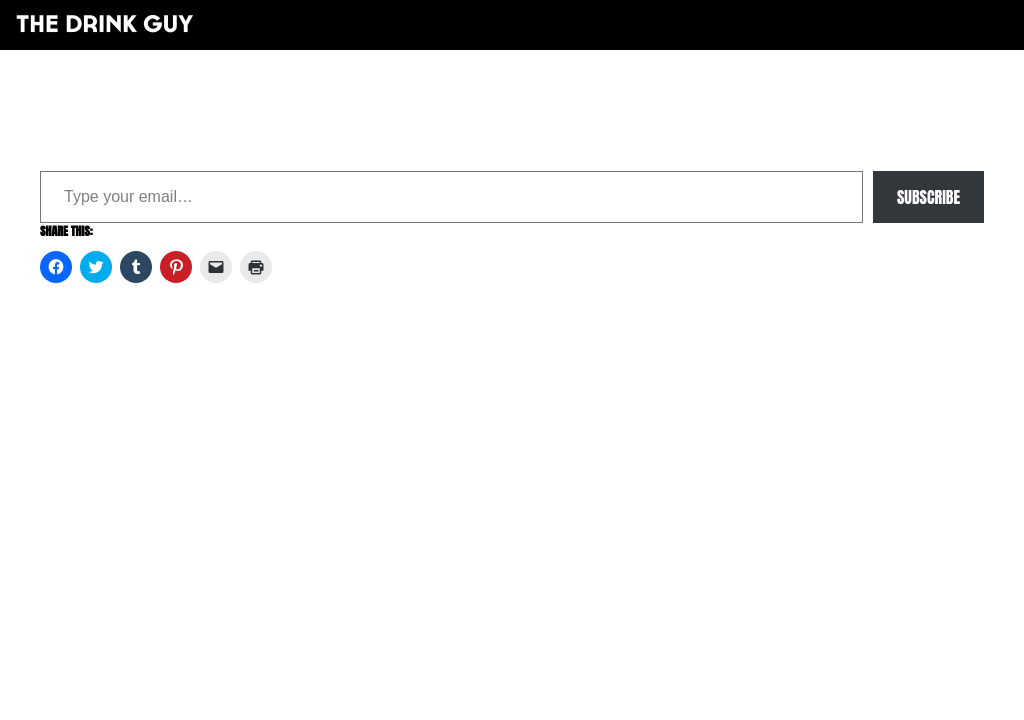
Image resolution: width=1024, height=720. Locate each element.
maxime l (539, 403)
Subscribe (928, 197)
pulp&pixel (537, 390)
